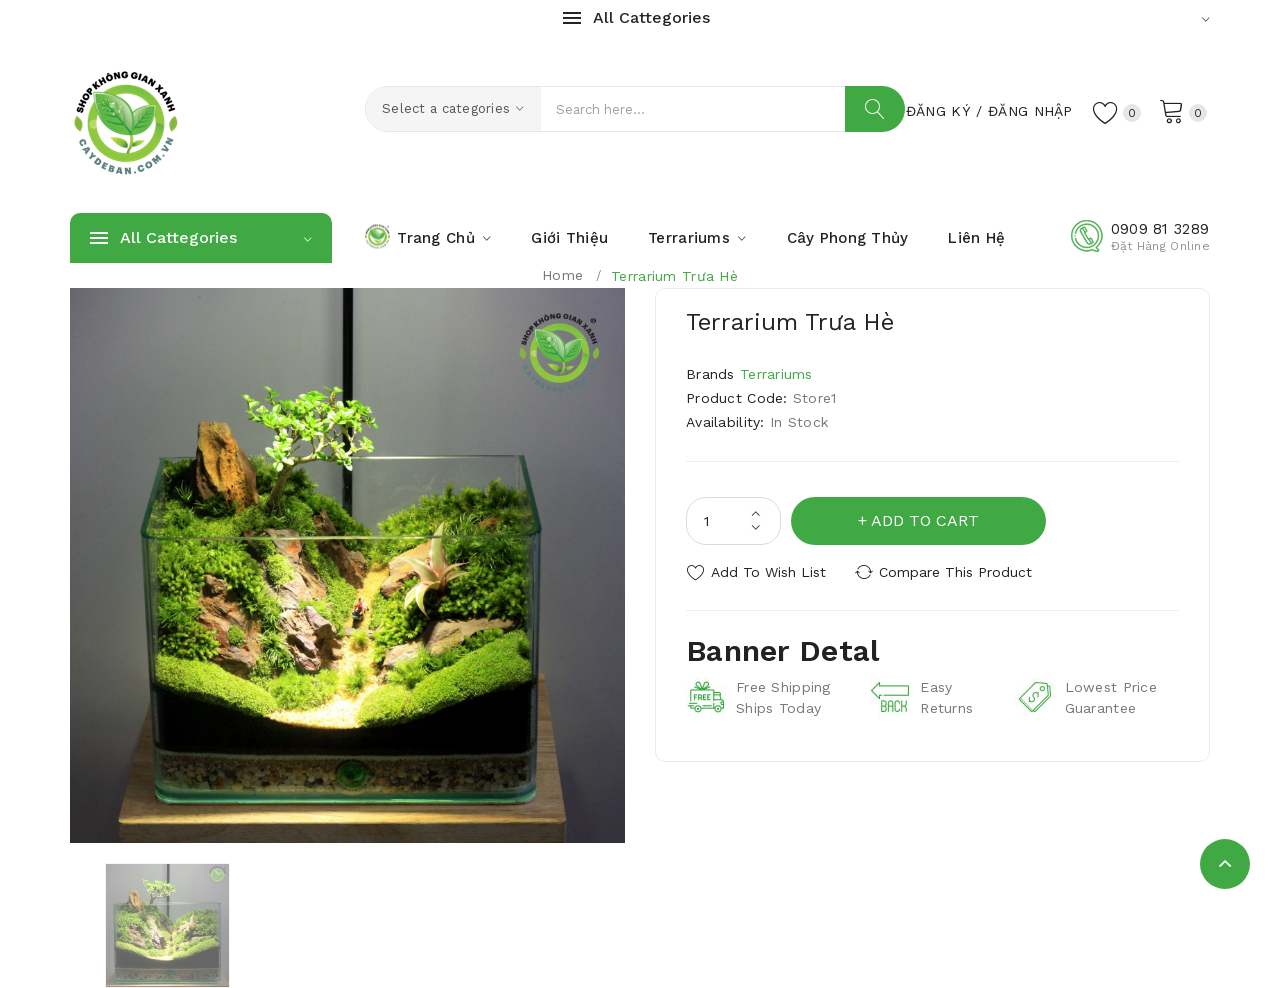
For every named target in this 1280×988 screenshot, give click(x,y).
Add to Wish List (768, 572)
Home (562, 275)
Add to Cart (925, 520)
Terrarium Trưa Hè (674, 276)
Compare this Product (955, 572)
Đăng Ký (938, 111)
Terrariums (776, 374)
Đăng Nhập (1030, 111)
